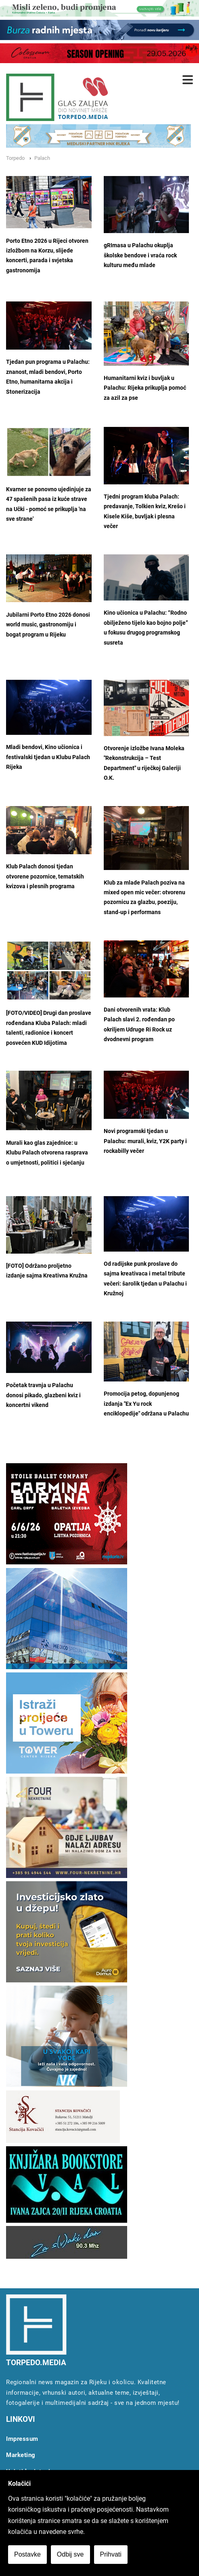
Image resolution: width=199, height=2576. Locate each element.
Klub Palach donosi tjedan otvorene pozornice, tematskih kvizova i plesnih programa (45, 876)
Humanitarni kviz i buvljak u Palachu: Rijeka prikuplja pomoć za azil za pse (145, 388)
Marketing (21, 2455)
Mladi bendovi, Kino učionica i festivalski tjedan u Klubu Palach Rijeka (48, 757)
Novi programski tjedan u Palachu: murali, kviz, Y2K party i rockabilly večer (145, 1141)
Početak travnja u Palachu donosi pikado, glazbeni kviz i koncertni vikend (43, 1395)
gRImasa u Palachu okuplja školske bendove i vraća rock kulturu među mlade (140, 255)
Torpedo (15, 158)
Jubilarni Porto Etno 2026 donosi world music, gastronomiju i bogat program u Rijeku (48, 624)
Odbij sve (70, 2554)
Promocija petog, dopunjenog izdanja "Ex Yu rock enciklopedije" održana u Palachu (146, 1403)
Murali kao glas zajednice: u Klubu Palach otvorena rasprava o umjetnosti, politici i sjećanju (47, 1152)
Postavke (27, 2554)
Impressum (22, 2438)
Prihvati (110, 2554)
